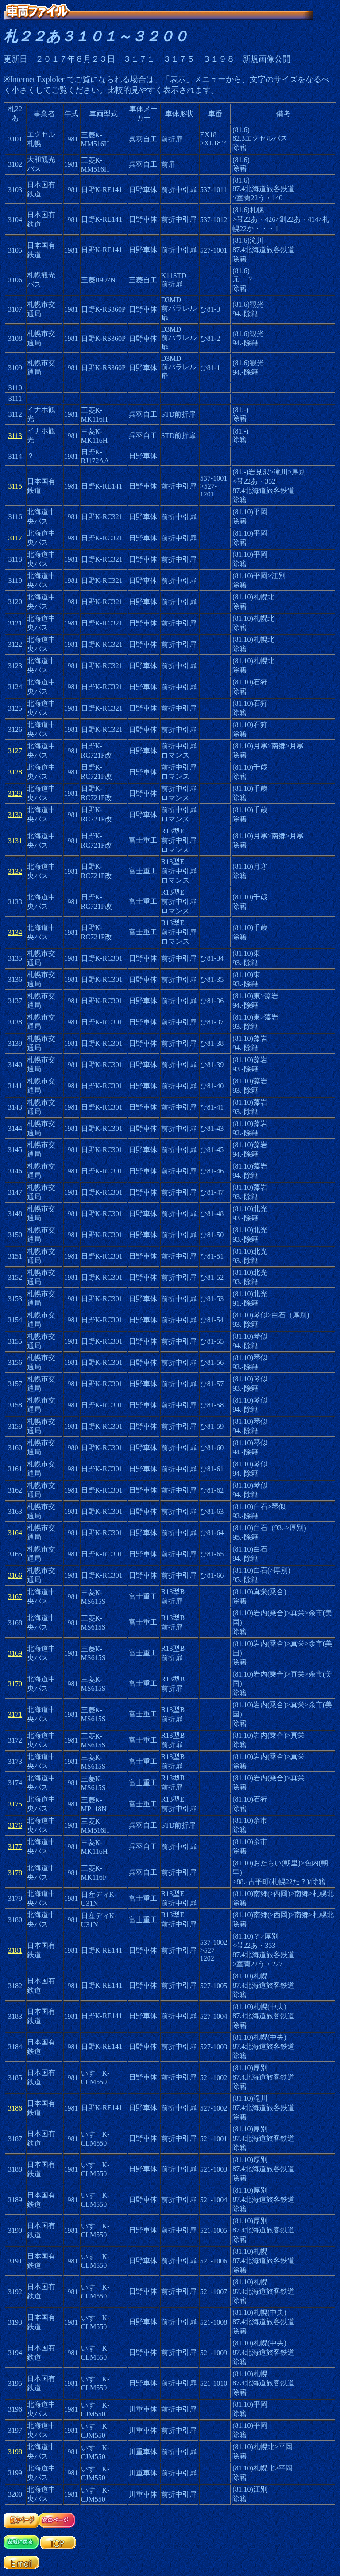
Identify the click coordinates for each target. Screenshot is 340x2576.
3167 (15, 1596)
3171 (15, 1714)
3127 (15, 750)
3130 (15, 814)
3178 (15, 1872)
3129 (15, 793)
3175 (15, 1804)
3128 (15, 772)
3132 (15, 871)
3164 (15, 1532)
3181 (15, 1950)
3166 (15, 1575)
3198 (15, 2451)
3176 (15, 1825)
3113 (15, 435)
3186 (15, 2108)
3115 (15, 486)
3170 (15, 1684)
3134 (15, 932)
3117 (15, 538)
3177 (15, 1846)
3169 (15, 1653)
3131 (15, 840)
